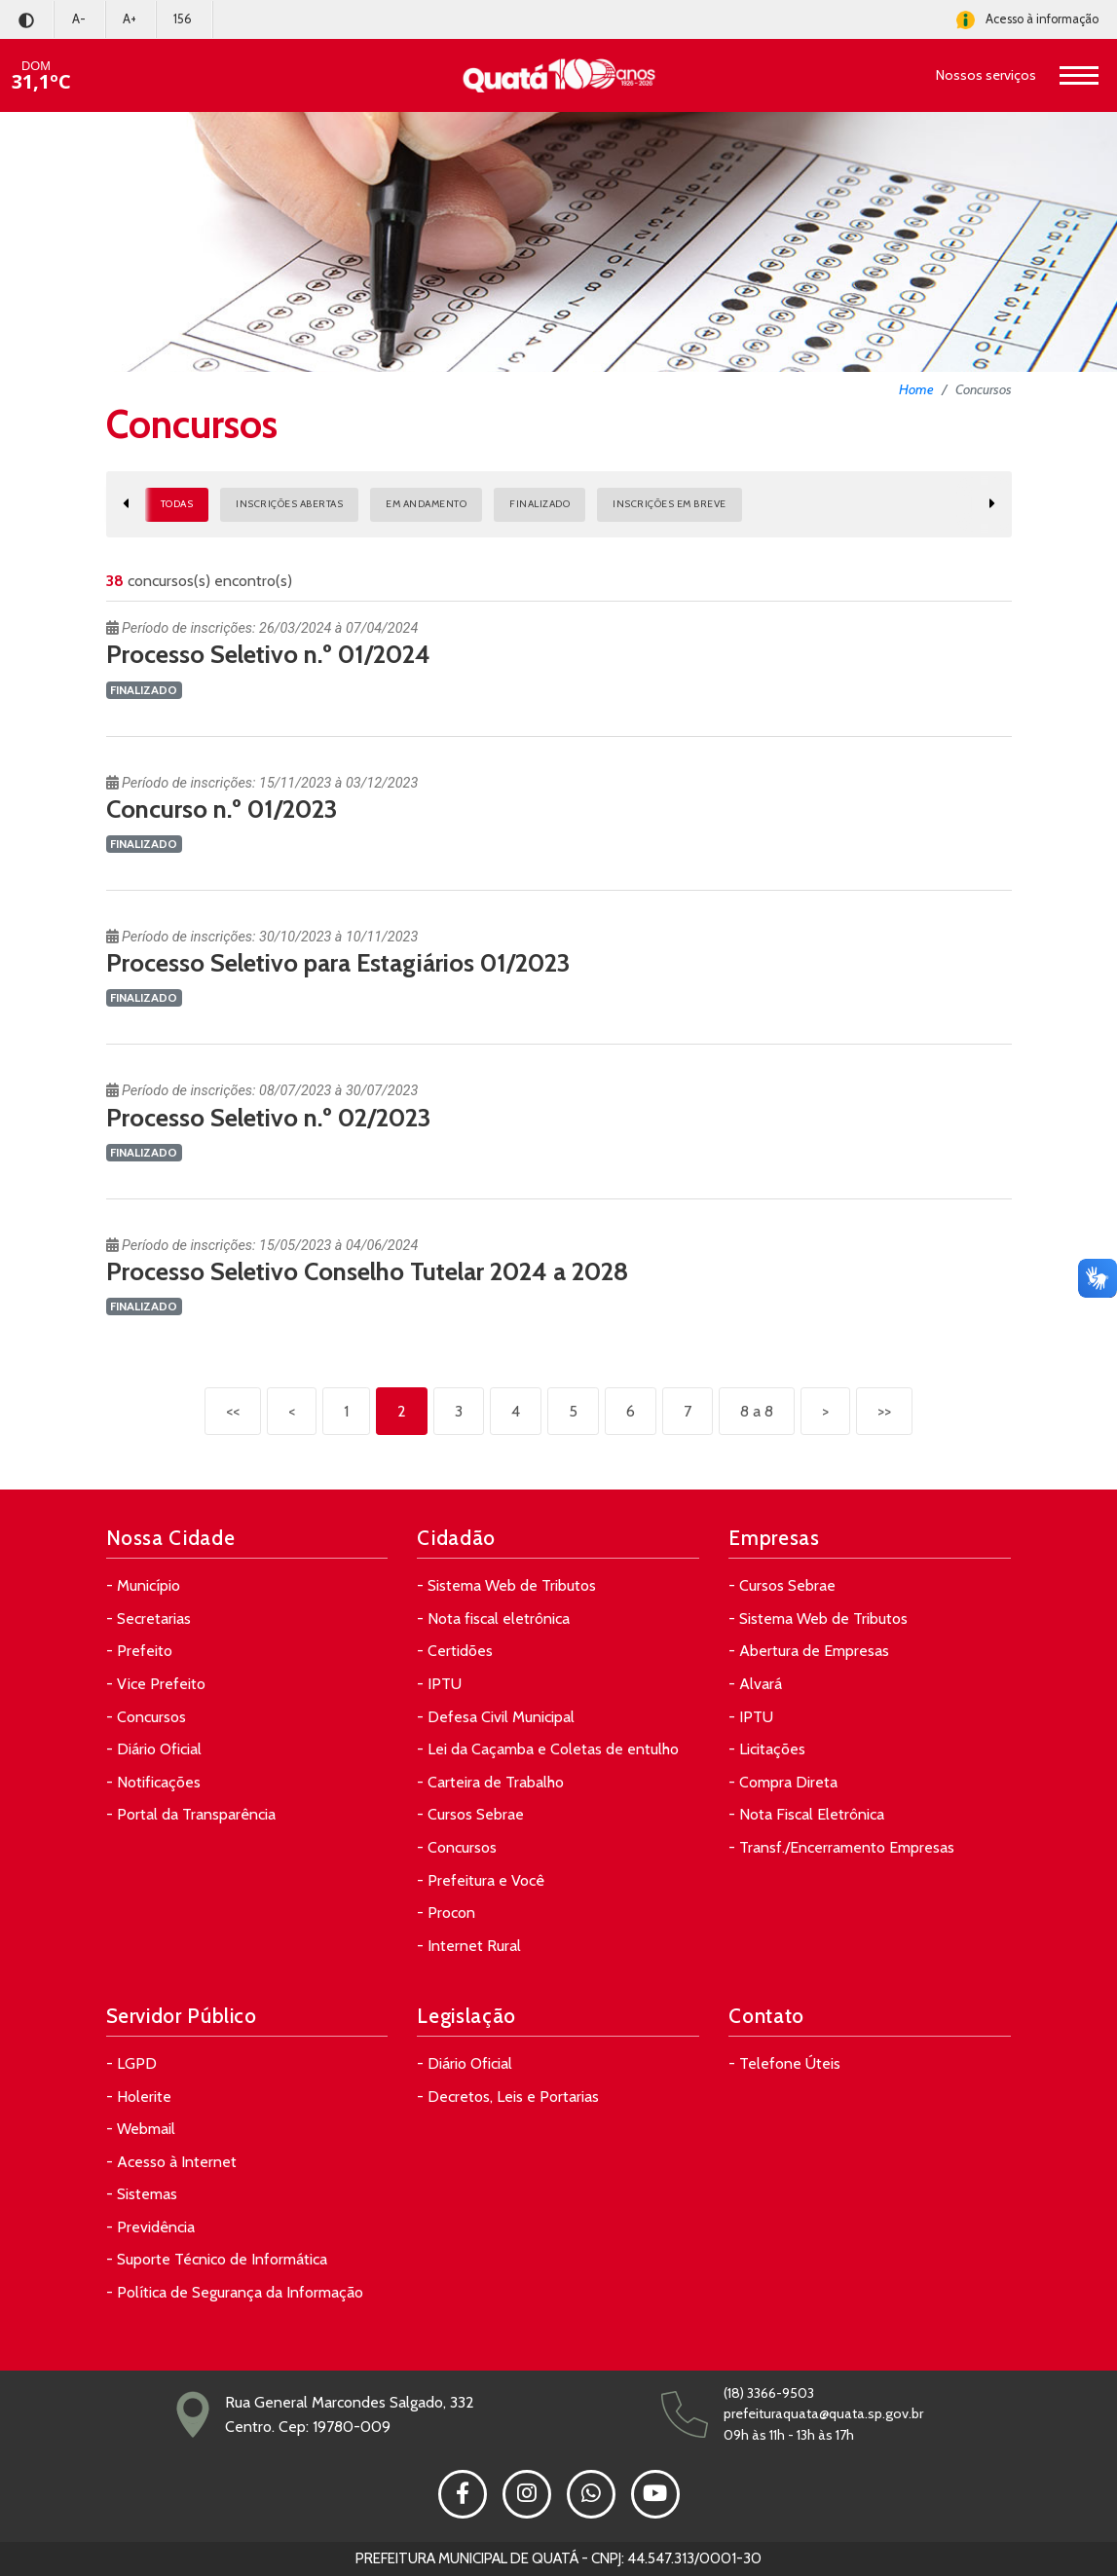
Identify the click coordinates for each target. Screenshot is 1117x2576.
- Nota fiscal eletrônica (493, 1618)
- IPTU (439, 1683)
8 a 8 (756, 1411)
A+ (129, 19)
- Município (143, 1585)
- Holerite (138, 2096)
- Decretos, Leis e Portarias (508, 2096)
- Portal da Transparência (191, 1814)
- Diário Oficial (154, 1749)
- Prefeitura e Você (480, 1880)
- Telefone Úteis (784, 2063)
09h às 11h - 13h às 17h (789, 2435)
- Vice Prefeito (155, 1683)
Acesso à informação (1027, 20)
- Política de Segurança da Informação (234, 2292)
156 (182, 19)
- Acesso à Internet (171, 2162)
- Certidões (455, 1650)
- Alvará (755, 1683)
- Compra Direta (783, 1782)
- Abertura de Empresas (808, 1650)
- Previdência (150, 2227)
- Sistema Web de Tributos (506, 1585)
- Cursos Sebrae (470, 1814)
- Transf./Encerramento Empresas (841, 1847)
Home (916, 389)
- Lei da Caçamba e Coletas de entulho (548, 1749)
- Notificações (153, 1782)
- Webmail (140, 2128)
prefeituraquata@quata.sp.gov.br (823, 2413)
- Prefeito (139, 1650)
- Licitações (766, 1749)
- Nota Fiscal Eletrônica (806, 1814)
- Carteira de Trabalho (490, 1782)
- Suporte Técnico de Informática (216, 2259)
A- (79, 19)
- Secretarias (148, 1618)
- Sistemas (141, 2194)
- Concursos (146, 1717)
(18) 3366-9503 (769, 2393)
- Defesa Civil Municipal (496, 1717)
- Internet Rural (469, 1945)
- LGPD (131, 2063)
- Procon (446, 1912)
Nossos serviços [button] (986, 75)
